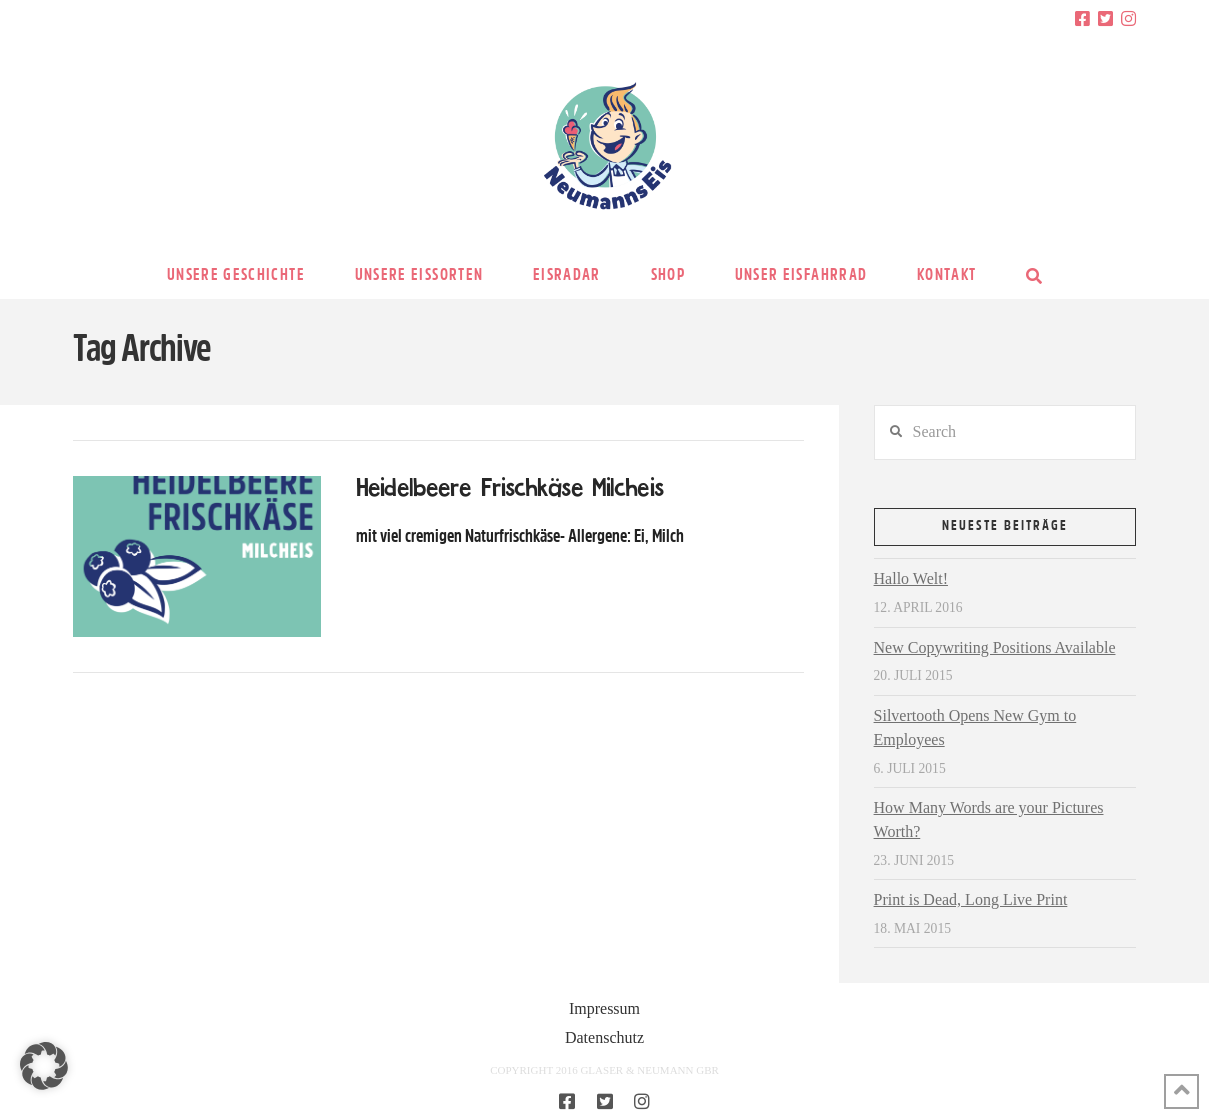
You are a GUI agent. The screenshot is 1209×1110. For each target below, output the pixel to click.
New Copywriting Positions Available (995, 647)
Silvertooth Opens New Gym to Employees (975, 727)
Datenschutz (604, 1037)
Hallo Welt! (911, 578)
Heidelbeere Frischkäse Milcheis (509, 489)
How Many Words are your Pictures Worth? (989, 819)
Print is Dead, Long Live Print (971, 899)
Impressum (604, 1008)
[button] (44, 1066)
